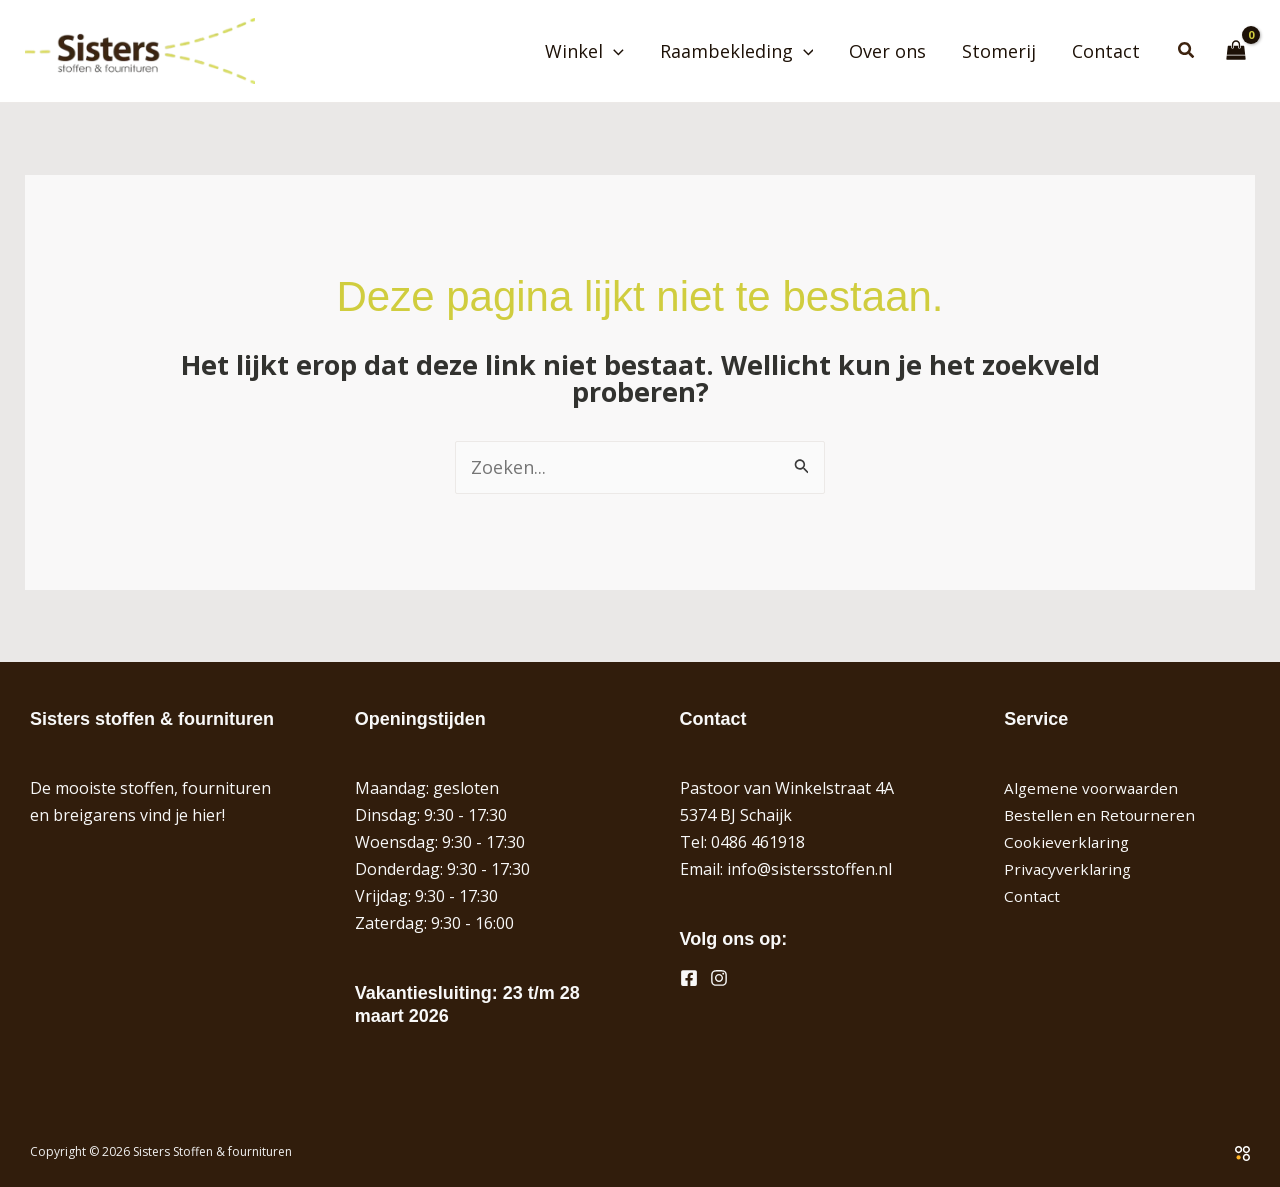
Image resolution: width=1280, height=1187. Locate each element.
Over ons (887, 51)
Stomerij (999, 51)
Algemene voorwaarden (1093, 788)
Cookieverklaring (1068, 842)
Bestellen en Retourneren (1101, 815)
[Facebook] (689, 978)
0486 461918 (758, 842)
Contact (1106, 51)
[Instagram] (719, 978)
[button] (613, 51)
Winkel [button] (584, 51)
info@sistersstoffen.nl (809, 869)
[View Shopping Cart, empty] (1236, 51)
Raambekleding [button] (737, 51)
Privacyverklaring (1069, 869)
